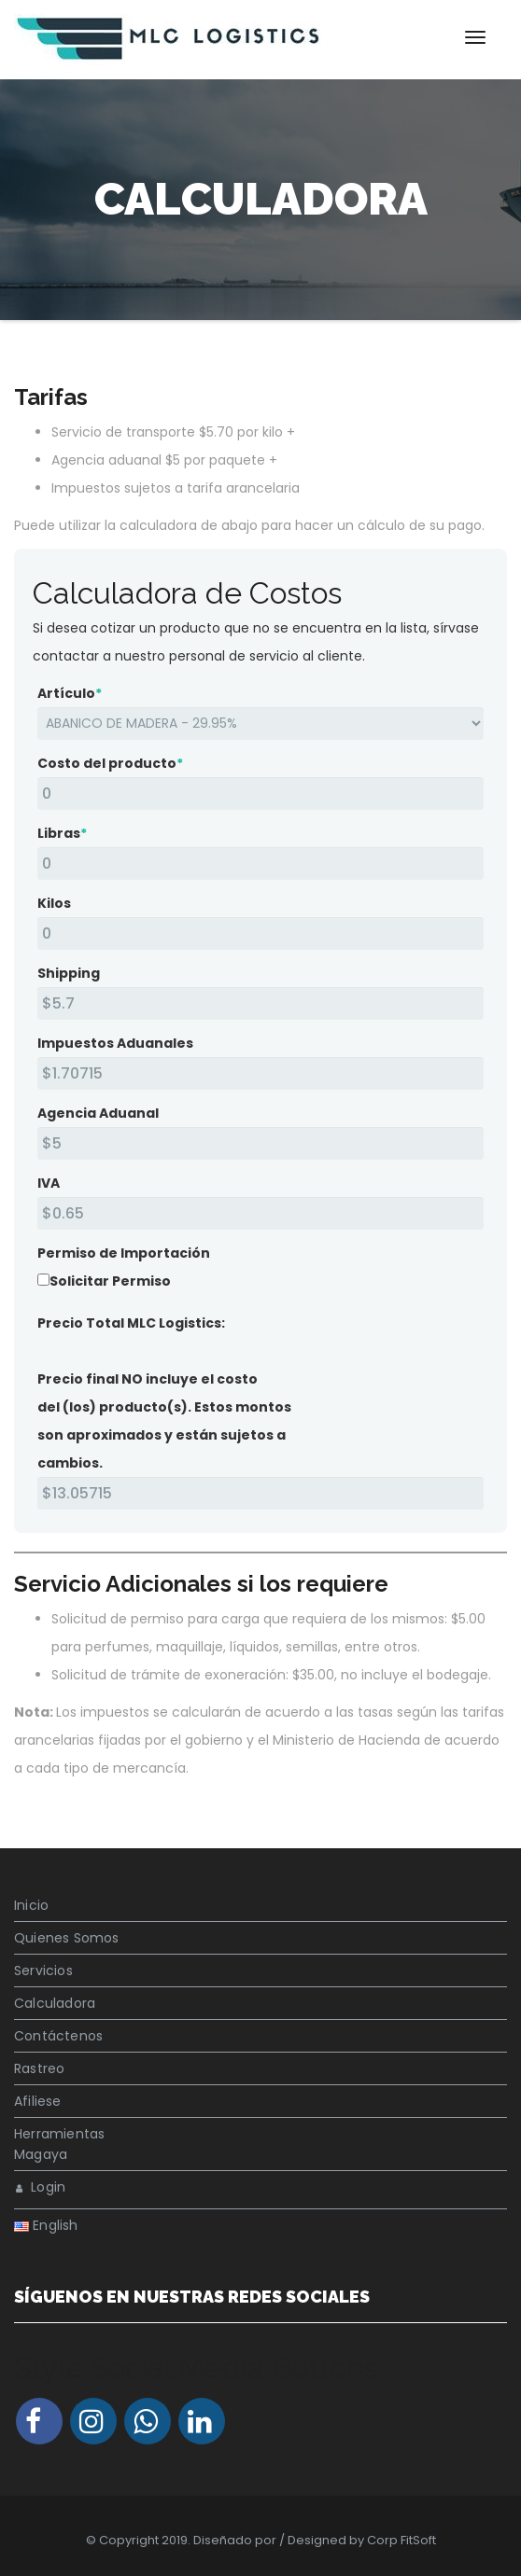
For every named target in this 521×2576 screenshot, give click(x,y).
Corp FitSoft (401, 2540)
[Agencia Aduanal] (260, 1143)
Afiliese (38, 2101)
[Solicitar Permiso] (43, 1280)
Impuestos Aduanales (115, 1043)
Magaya (40, 2154)
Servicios (43, 1970)
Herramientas (59, 2133)
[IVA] (260, 1213)
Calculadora (54, 2003)
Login (40, 2187)
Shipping (68, 973)
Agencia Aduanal (98, 1113)
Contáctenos (58, 2035)
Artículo (69, 693)
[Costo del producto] (260, 793)
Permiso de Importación (123, 1253)
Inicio (31, 1905)
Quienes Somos (67, 1938)
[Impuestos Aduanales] (260, 1073)
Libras (62, 833)
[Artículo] (260, 723)
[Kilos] (260, 933)
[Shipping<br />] (260, 1003)
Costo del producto (110, 763)
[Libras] (260, 863)
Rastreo (39, 2068)
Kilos (54, 903)
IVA (48, 1183)
